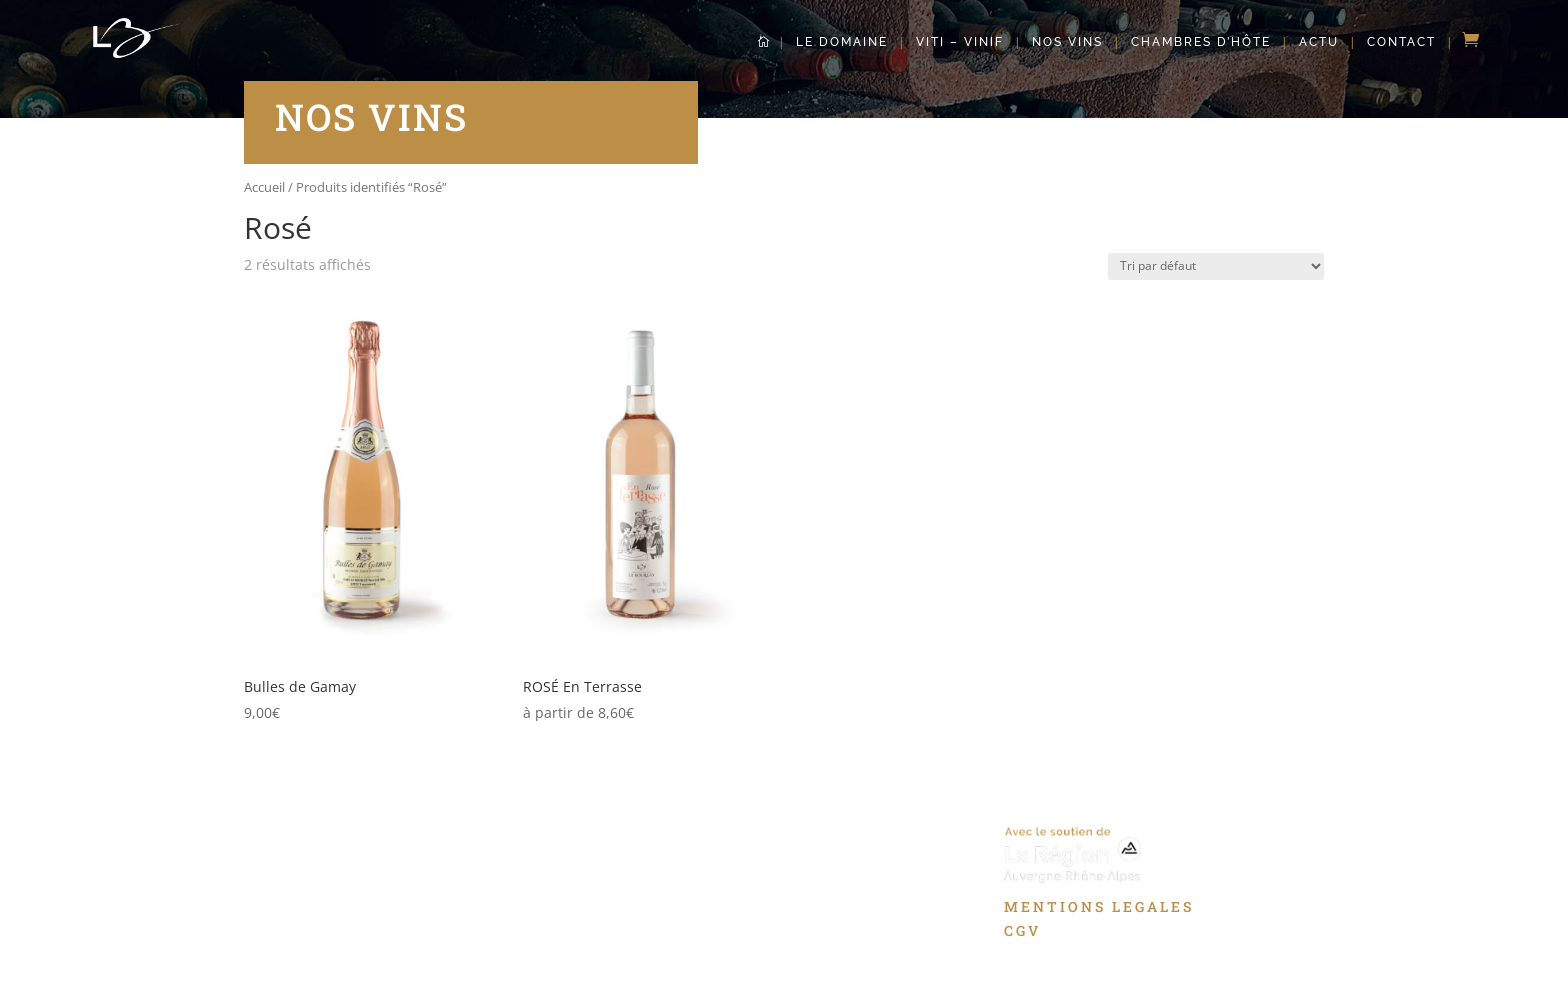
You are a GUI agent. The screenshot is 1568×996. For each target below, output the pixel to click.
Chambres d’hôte (1201, 42)
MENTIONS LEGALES (1099, 906)
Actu (1319, 42)
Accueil (264, 187)
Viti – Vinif (960, 42)
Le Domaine (842, 42)
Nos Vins (1067, 42)
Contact (1401, 42)
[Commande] (1216, 266)
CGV (1022, 930)
